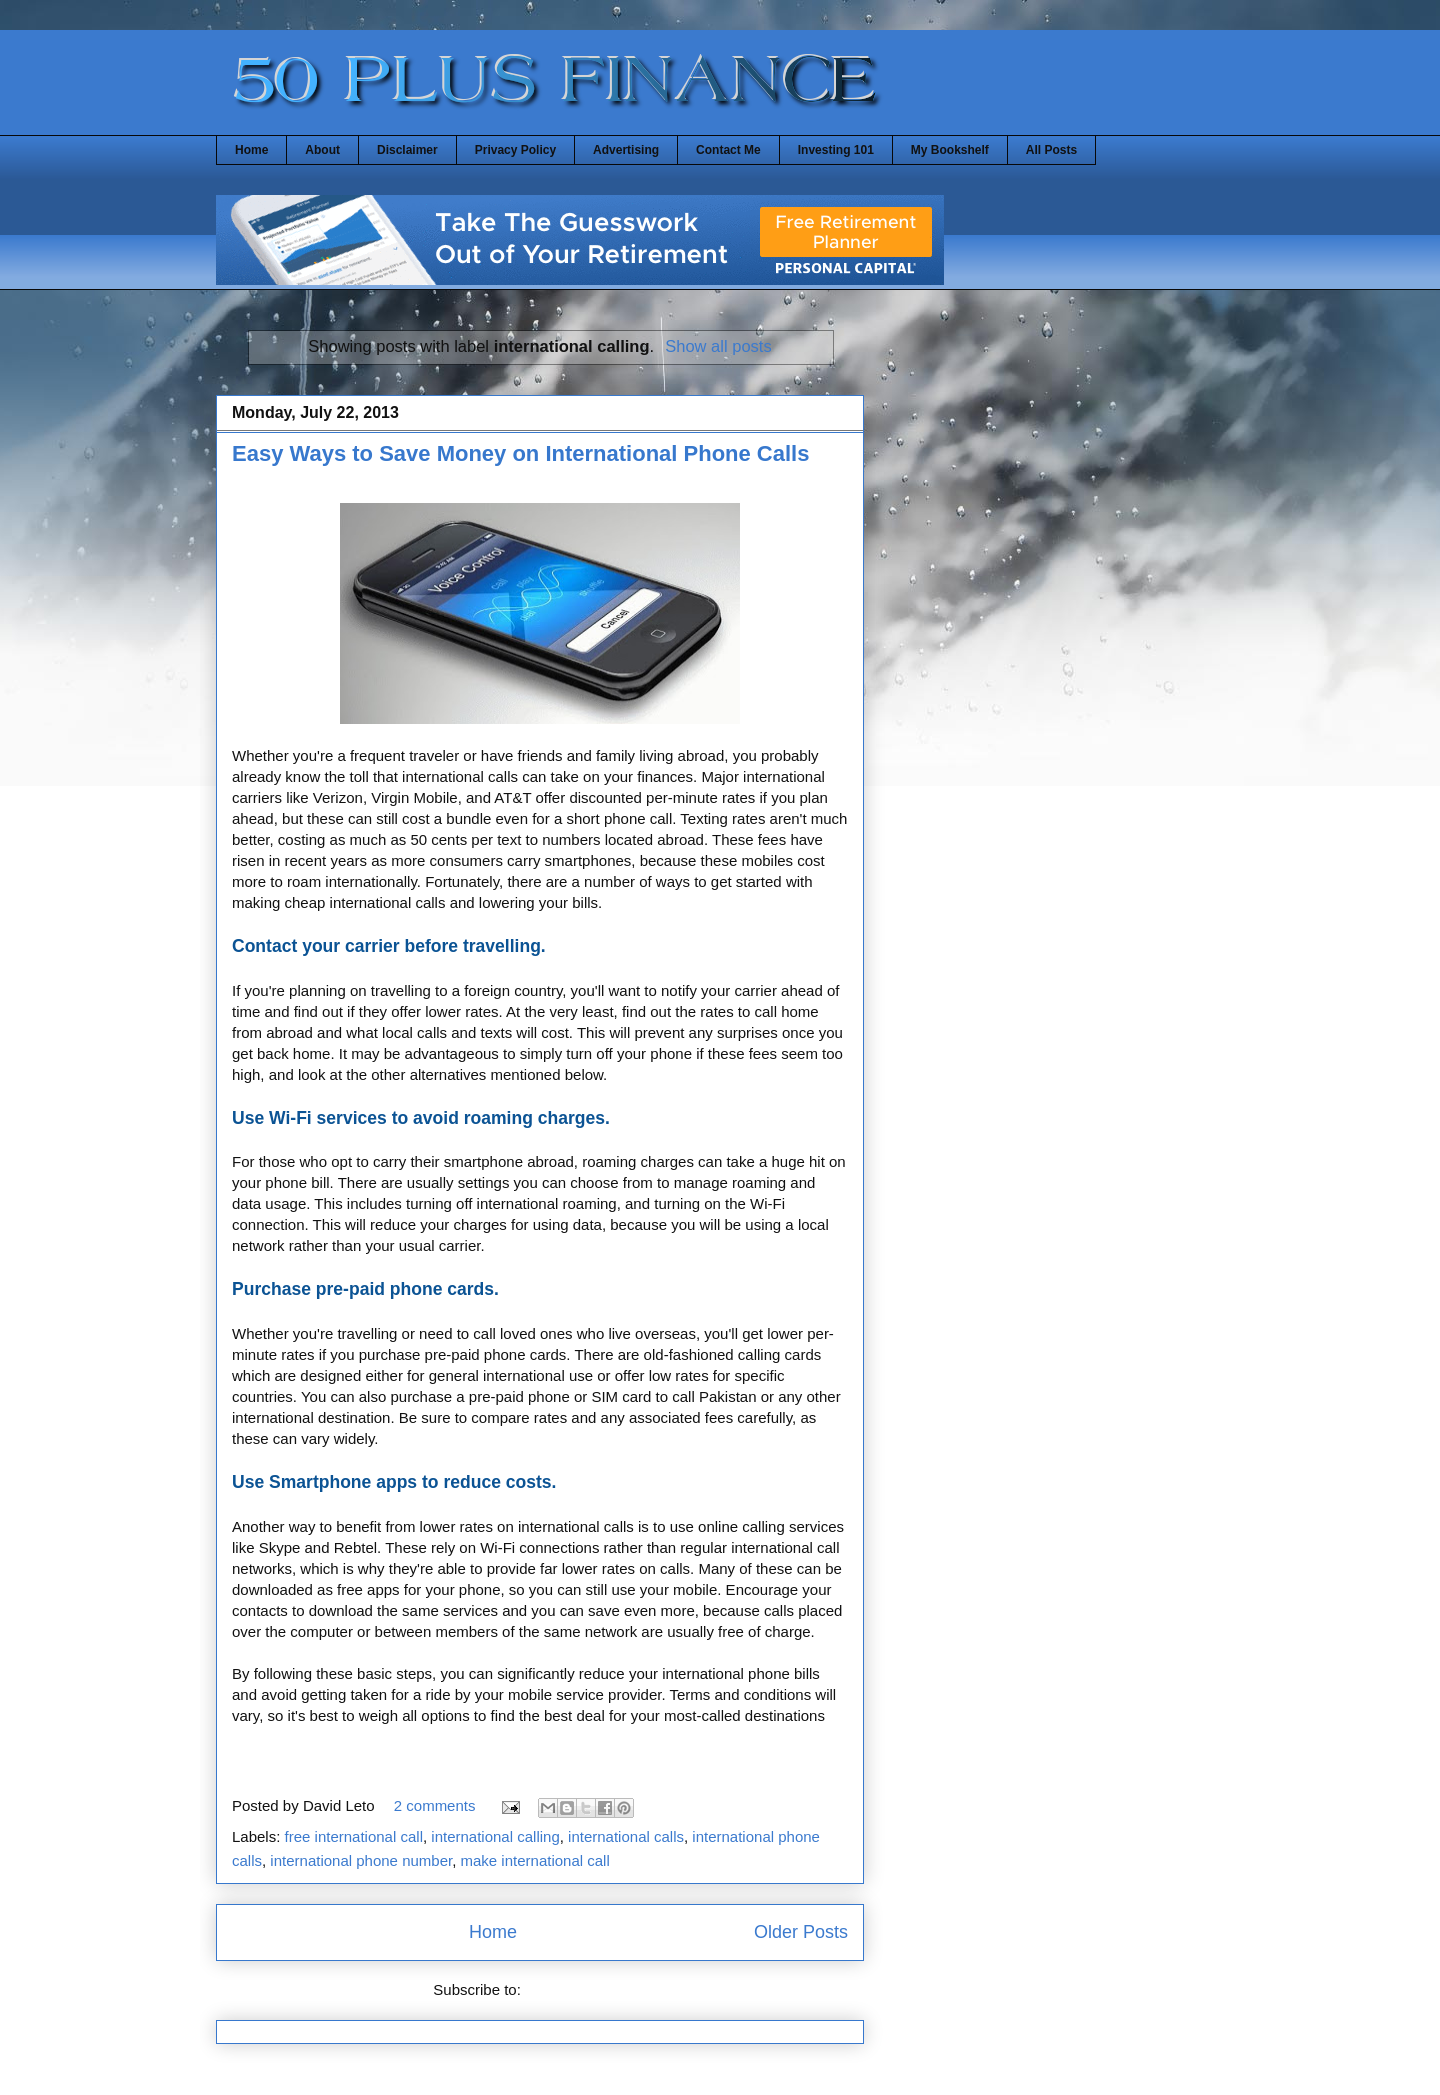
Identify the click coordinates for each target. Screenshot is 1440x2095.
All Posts (1051, 150)
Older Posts (801, 1932)
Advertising (626, 150)
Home (251, 150)
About (322, 150)
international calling (495, 1836)
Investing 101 (836, 150)
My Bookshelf (950, 150)
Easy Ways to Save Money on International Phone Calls (520, 453)
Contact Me (728, 150)
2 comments (435, 1805)
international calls (626, 1836)
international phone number (361, 1860)
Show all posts (718, 346)
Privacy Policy (515, 150)
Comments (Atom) (586, 1989)
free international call (354, 1836)
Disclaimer (407, 150)
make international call (535, 1860)
